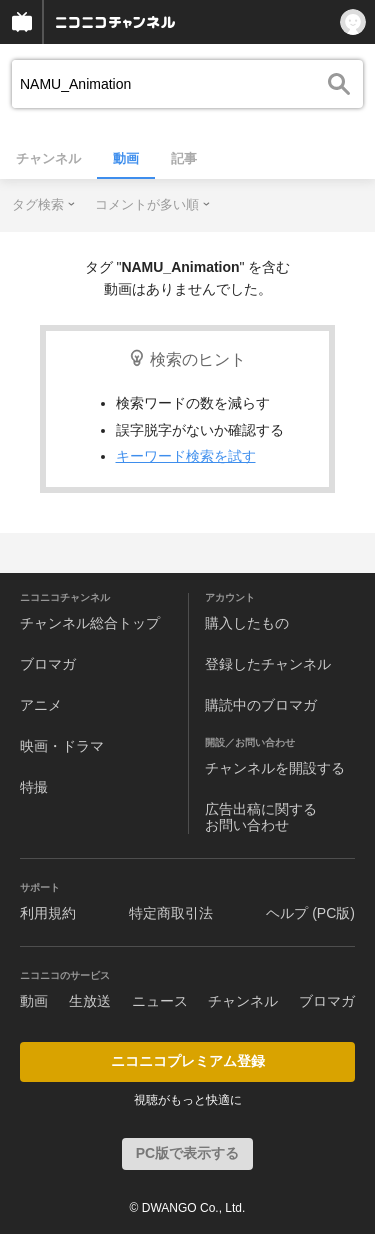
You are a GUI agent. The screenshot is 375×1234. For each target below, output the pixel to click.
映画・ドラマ (62, 746)
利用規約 (48, 913)
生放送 (90, 1001)
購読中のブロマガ (261, 705)
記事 (184, 158)
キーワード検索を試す (186, 456)
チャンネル (48, 158)
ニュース (160, 1001)
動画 (126, 158)
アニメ (41, 705)
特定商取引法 (171, 913)
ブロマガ (48, 664)
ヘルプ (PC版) (310, 913)
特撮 (34, 787)
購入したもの (247, 623)
